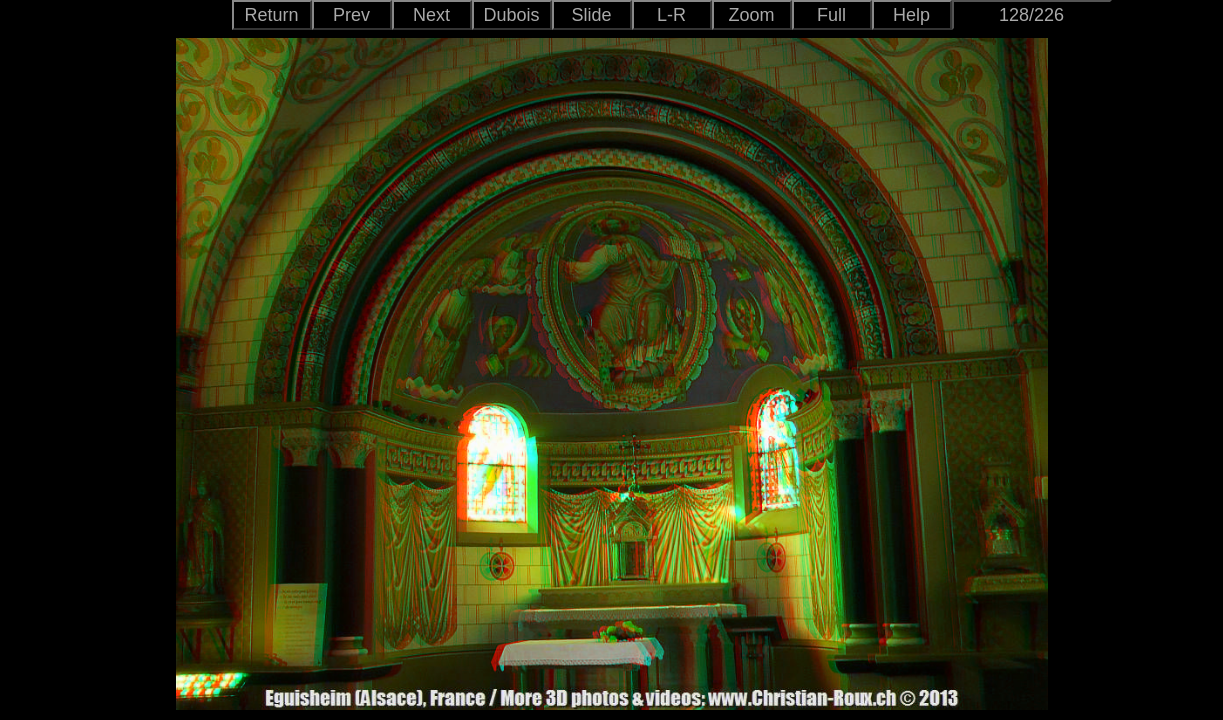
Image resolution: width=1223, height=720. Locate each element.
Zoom (751, 15)
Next (431, 15)
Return (271, 15)
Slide (591, 15)
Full (831, 15)
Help (911, 15)
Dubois (511, 15)
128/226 (1031, 15)
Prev (351, 15)
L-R (671, 15)
